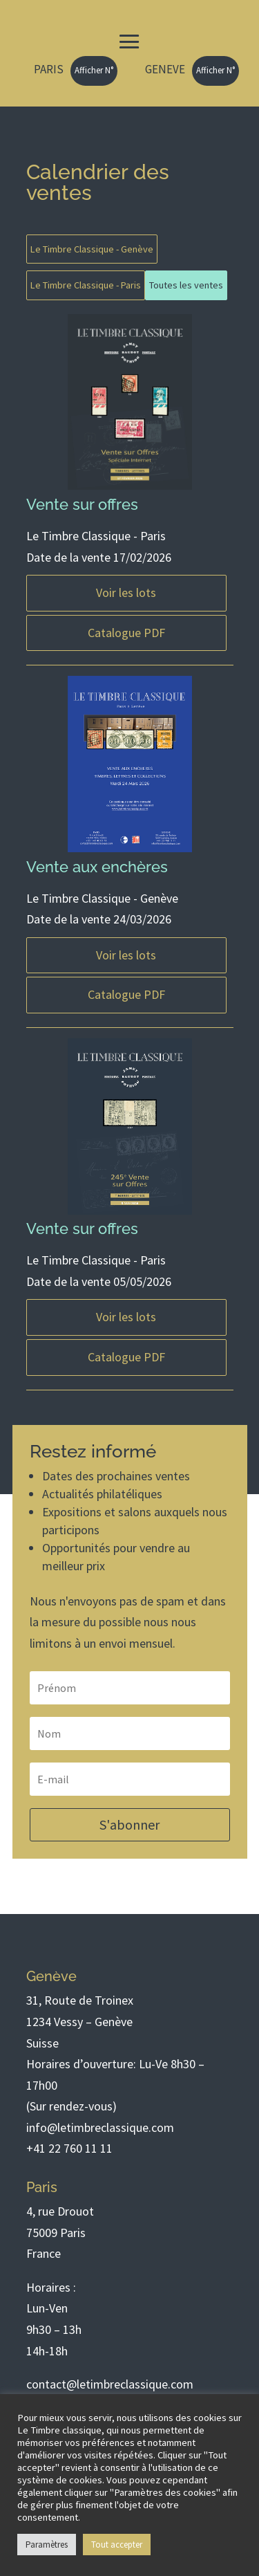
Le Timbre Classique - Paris (85, 285)
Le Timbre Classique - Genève (91, 249)
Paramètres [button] (47, 2544)
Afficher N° (94, 70)
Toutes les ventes (186, 285)
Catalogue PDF (126, 633)
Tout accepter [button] (116, 2544)
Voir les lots (126, 592)
